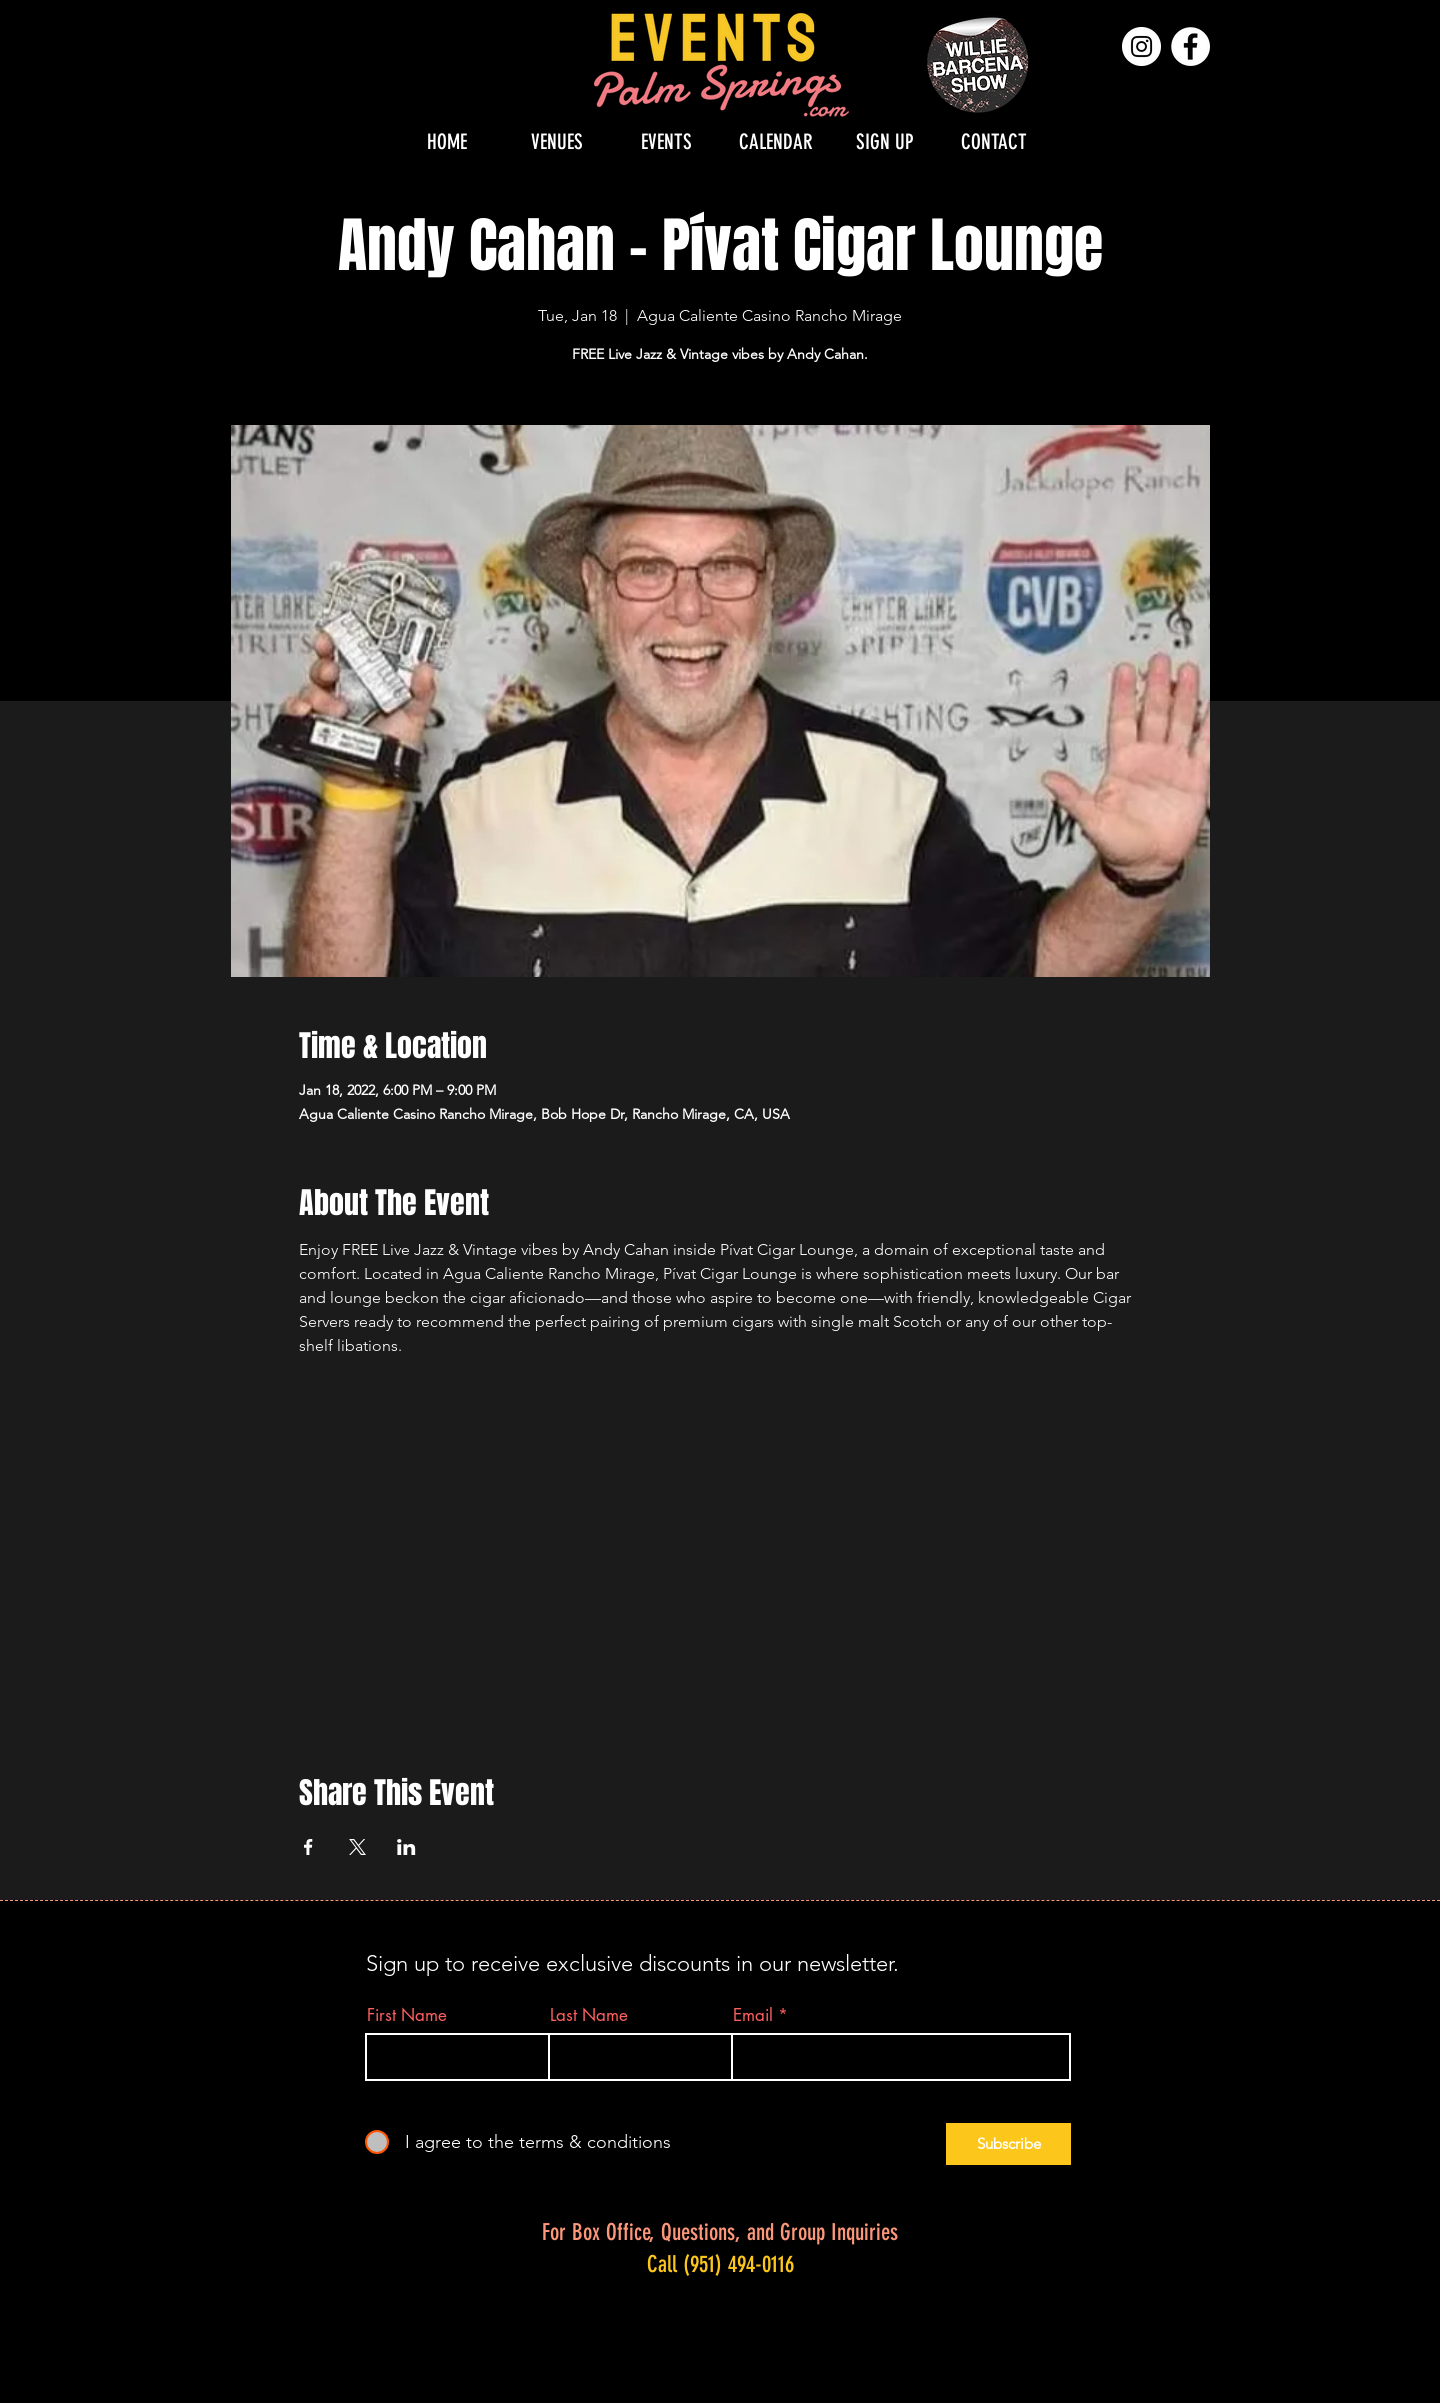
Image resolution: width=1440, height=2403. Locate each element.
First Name (407, 2015)
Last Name (589, 2015)
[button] (557, 141)
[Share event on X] (357, 1847)
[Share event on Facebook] (308, 1847)
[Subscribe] (1008, 2144)
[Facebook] (1190, 46)
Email (753, 2015)
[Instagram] (1141, 46)
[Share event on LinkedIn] (406, 1847)
